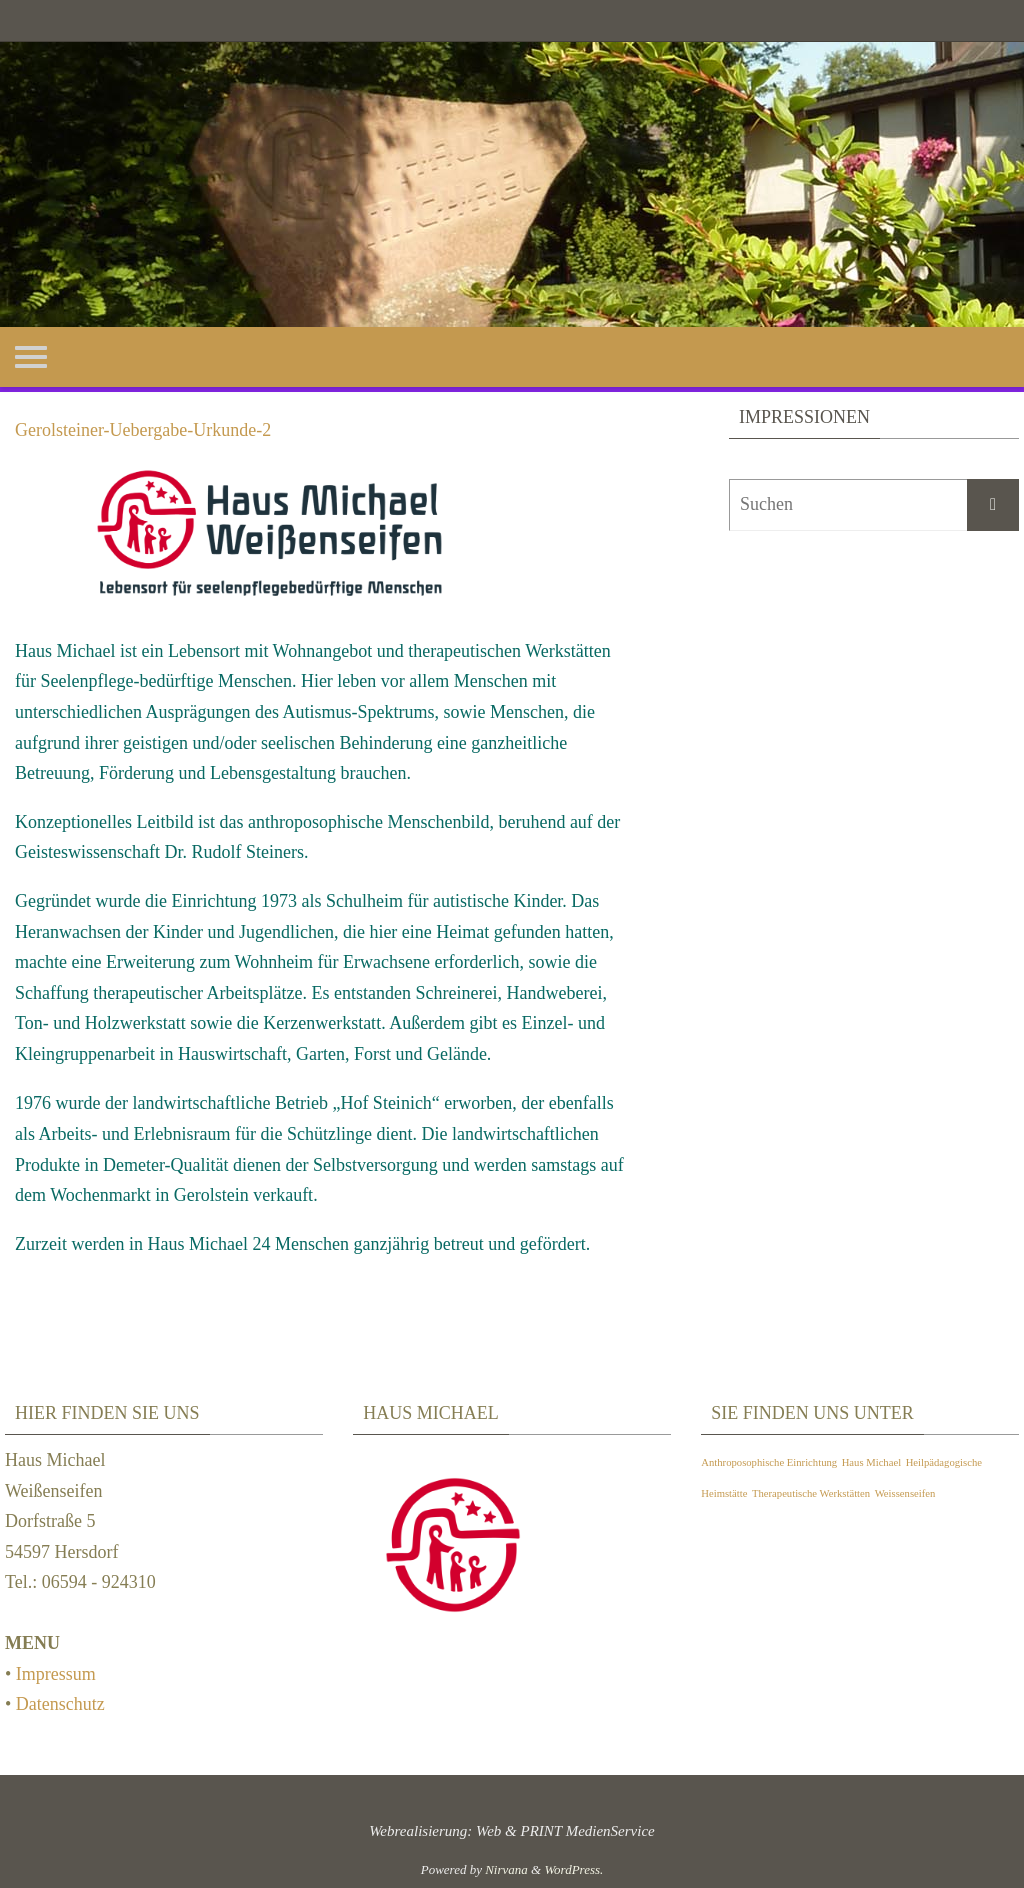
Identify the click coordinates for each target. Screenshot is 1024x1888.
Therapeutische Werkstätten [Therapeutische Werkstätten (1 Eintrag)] (811, 1493)
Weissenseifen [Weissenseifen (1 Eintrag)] (905, 1493)
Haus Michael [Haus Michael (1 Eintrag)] (871, 1462)
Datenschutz (60, 1704)
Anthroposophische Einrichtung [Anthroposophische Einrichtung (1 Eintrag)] (769, 1462)
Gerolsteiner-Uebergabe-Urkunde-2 (143, 430)
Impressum (56, 1674)
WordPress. (573, 1869)
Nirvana (506, 1869)
